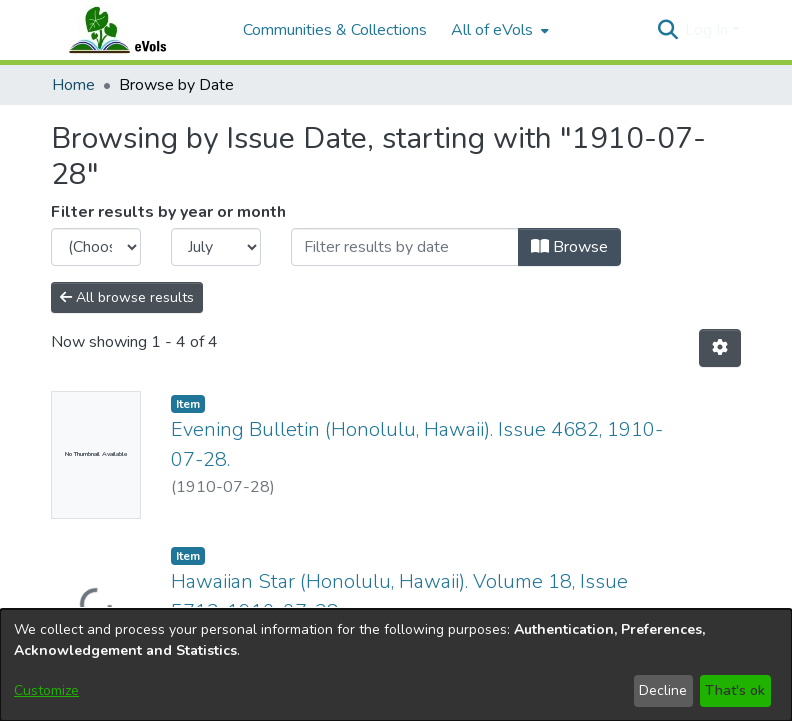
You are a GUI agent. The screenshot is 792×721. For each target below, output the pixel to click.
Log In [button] (708, 30)
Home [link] (73, 85)
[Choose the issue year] (96, 247)
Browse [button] (569, 247)
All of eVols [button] (492, 30)
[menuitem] (498, 30)
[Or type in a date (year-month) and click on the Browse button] (405, 247)
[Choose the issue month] (216, 247)
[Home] (137, 30)
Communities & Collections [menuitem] (335, 30)
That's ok (735, 690)
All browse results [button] (127, 297)
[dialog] (396, 665)
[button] (667, 30)
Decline (663, 690)
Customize (46, 690)
